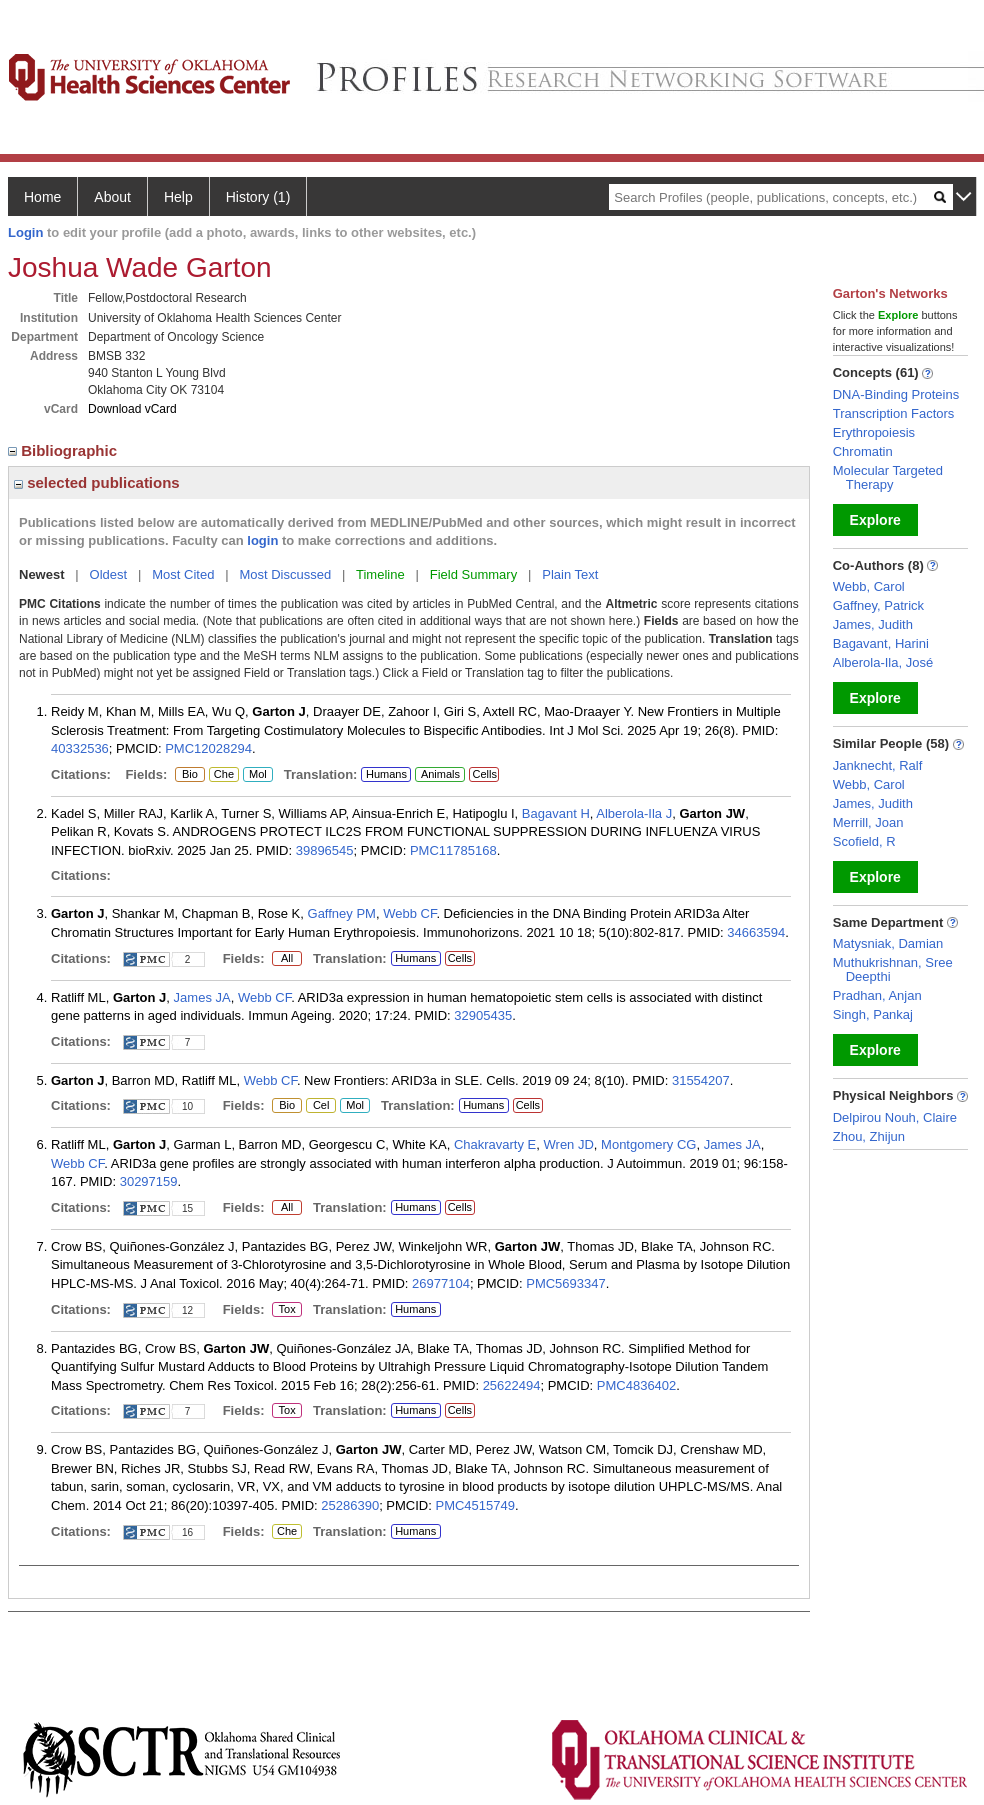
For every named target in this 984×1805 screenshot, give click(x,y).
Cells (484, 774)
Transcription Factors (894, 413)
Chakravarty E (495, 1144)
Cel (320, 1106)
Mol (257, 775)
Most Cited (183, 574)
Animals (440, 774)
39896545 (325, 850)
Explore (875, 520)
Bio (190, 775)
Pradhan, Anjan (877, 995)
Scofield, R (864, 841)
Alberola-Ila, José (883, 662)
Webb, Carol (869, 586)
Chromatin (863, 451)
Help (178, 197)
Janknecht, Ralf (878, 765)
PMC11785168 (453, 850)
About (112, 197)
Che (221, 775)
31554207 (701, 1080)
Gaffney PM (342, 913)
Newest (42, 574)
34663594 (756, 932)
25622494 (512, 1385)
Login (25, 232)
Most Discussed (285, 574)
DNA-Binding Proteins (896, 394)
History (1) (258, 197)
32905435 (483, 1015)
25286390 (350, 1505)
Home (42, 197)
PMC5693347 (566, 1283)
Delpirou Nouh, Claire (895, 1117)
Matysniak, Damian (888, 943)
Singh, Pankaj (873, 1014)
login (262, 540)
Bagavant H (556, 813)
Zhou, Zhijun (869, 1136)
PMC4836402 (637, 1385)
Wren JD (569, 1144)
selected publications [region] (97, 482)
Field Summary (473, 574)
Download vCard (132, 409)
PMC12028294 (208, 748)
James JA (202, 997)
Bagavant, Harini (881, 643)
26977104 (441, 1283)
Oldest (109, 574)
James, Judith (873, 624)
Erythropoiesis (874, 432)
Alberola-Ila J (634, 813)
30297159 (149, 1181)
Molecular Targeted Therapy (888, 477)
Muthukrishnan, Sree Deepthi (893, 969)
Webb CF (409, 913)
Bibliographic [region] (64, 450)
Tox (285, 1310)
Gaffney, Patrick (878, 605)
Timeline (380, 574)
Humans (386, 774)
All (287, 959)
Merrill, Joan (868, 822)
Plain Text (570, 574)
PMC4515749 (475, 1505)
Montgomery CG (648, 1144)
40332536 (80, 748)
